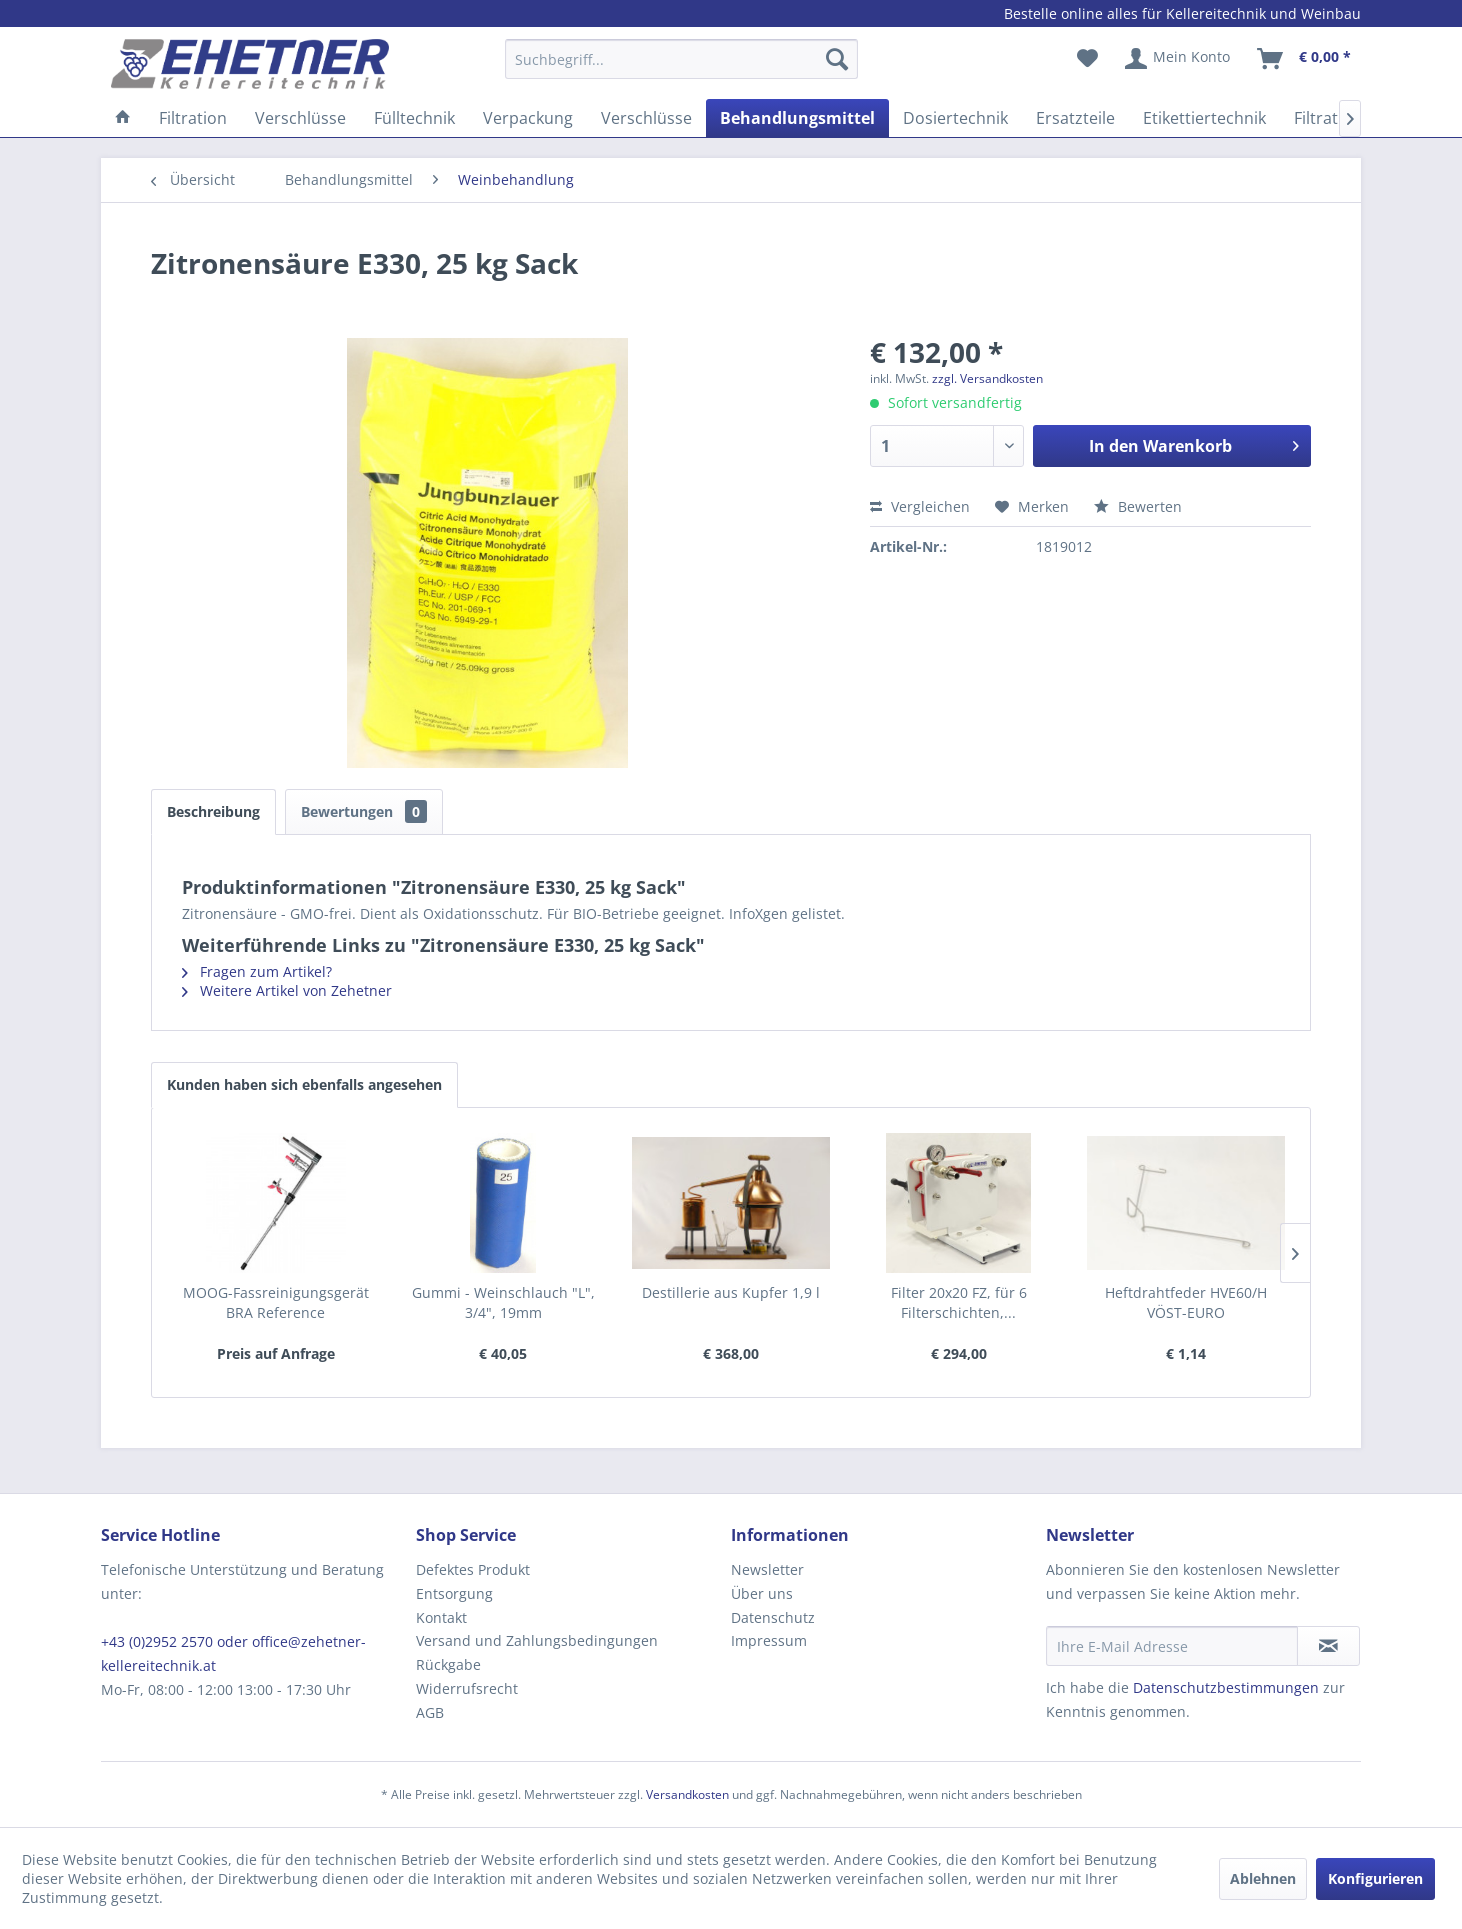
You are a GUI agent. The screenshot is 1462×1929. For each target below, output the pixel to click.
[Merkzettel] (1087, 59)
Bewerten (1138, 506)
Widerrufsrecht (467, 1688)
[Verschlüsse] (300, 118)
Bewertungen (364, 811)
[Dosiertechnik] (955, 118)
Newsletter (767, 1569)
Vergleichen (920, 506)
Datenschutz (773, 1617)
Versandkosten (687, 1794)
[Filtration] (193, 118)
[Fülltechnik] (414, 118)
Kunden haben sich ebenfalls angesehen (304, 1084)
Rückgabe (448, 1664)
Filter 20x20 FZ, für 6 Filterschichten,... (959, 1302)
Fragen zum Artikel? (257, 971)
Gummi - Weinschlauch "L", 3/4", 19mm (503, 1302)
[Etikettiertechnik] (1204, 118)
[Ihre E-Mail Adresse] (1172, 1646)
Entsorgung (454, 1593)
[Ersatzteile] (1075, 118)
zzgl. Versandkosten (987, 378)
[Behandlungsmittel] (797, 118)
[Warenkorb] (1305, 59)
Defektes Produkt (473, 1569)
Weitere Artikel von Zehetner (287, 990)
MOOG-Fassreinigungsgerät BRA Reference (276, 1302)
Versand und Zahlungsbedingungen (537, 1640)
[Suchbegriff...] (681, 59)
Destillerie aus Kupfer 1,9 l (731, 1292)
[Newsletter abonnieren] (1328, 1646)
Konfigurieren (1375, 1878)
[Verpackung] (528, 118)
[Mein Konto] (1178, 59)
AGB (430, 1712)
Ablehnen (1263, 1878)
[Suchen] (837, 59)
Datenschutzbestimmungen (1226, 1687)
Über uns (762, 1593)
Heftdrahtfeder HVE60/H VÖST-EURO (1186, 1302)
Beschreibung (213, 811)
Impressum (769, 1640)
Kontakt (441, 1617)
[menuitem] (681, 68)
